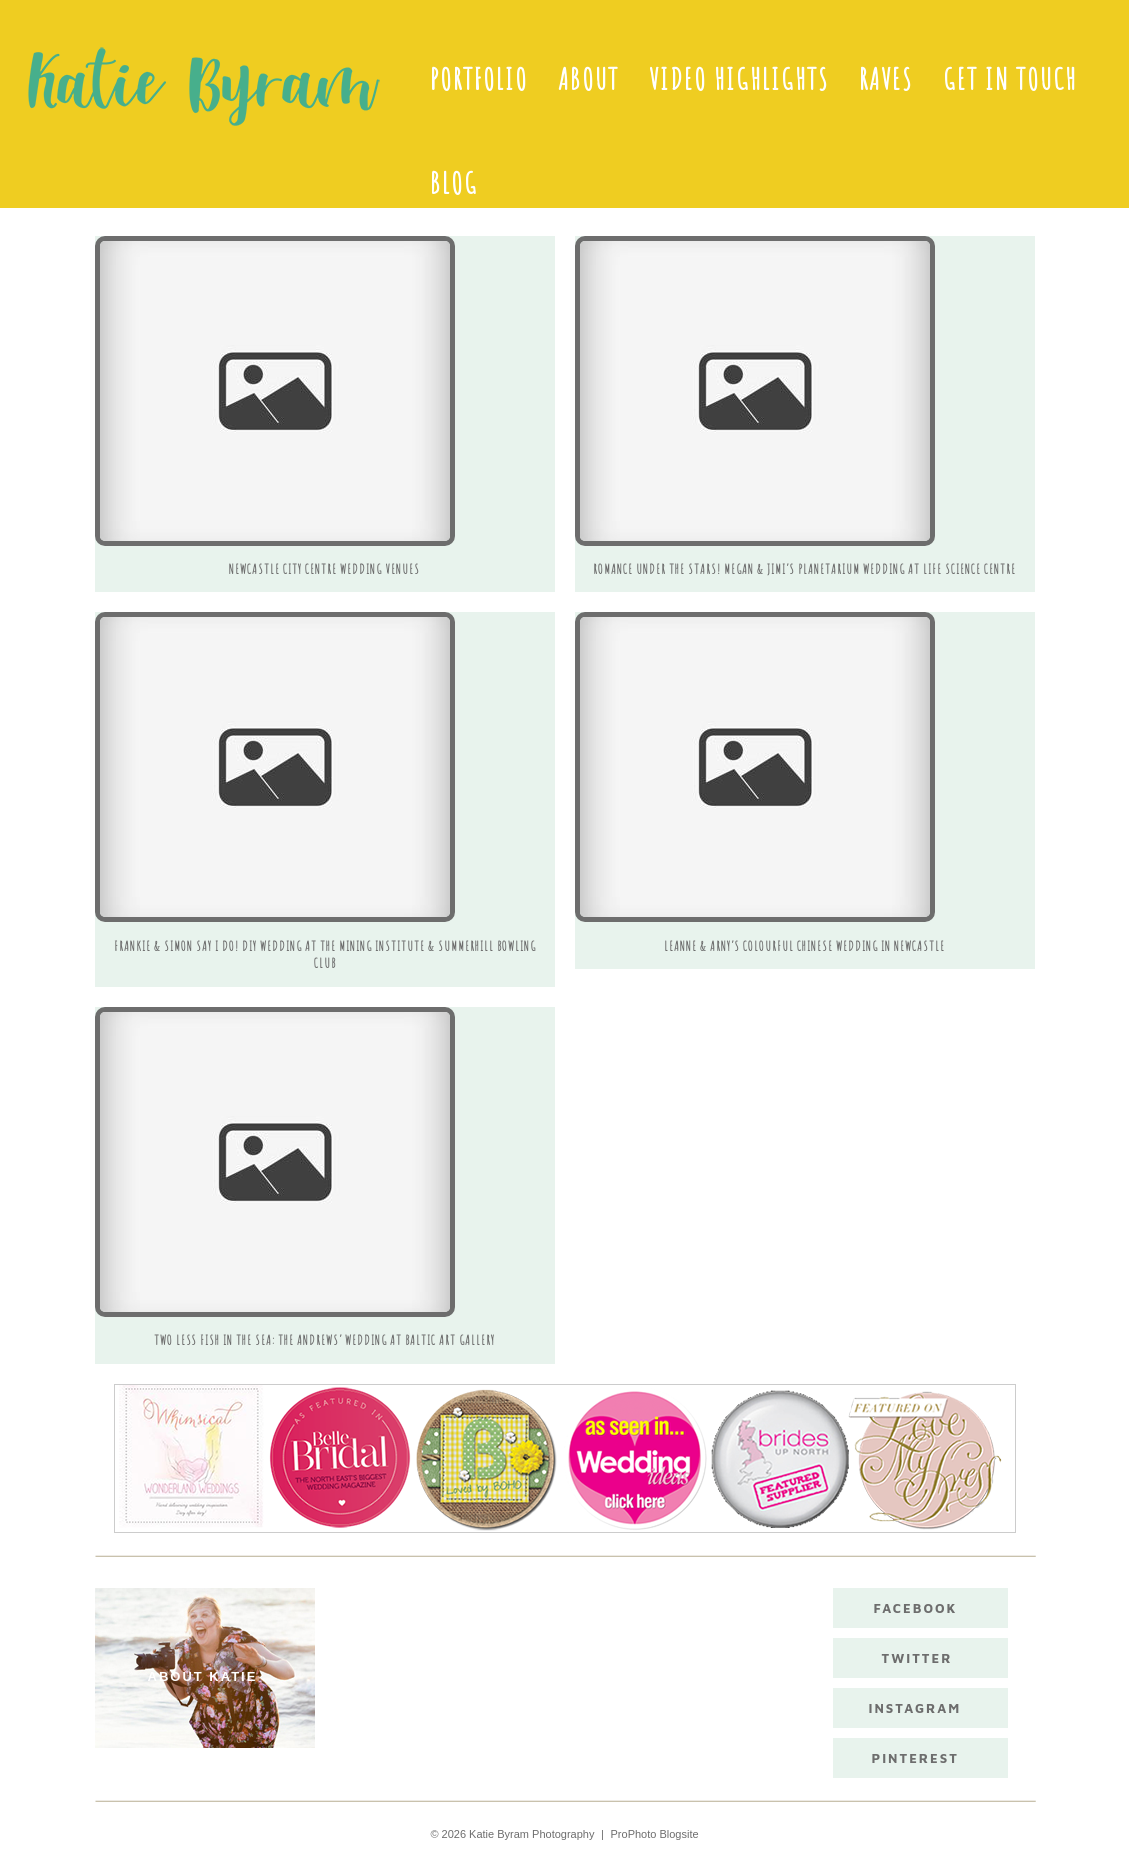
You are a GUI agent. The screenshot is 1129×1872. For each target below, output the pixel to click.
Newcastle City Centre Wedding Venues (324, 569)
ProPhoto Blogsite (655, 1834)
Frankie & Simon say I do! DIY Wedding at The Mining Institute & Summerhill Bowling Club (325, 955)
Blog (454, 183)
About (588, 79)
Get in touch (1010, 79)
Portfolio (479, 79)
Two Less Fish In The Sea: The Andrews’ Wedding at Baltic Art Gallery (324, 1340)
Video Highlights (739, 79)
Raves (886, 79)
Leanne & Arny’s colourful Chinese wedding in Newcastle (804, 946)
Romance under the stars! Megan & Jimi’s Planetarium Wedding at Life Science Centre (804, 569)
